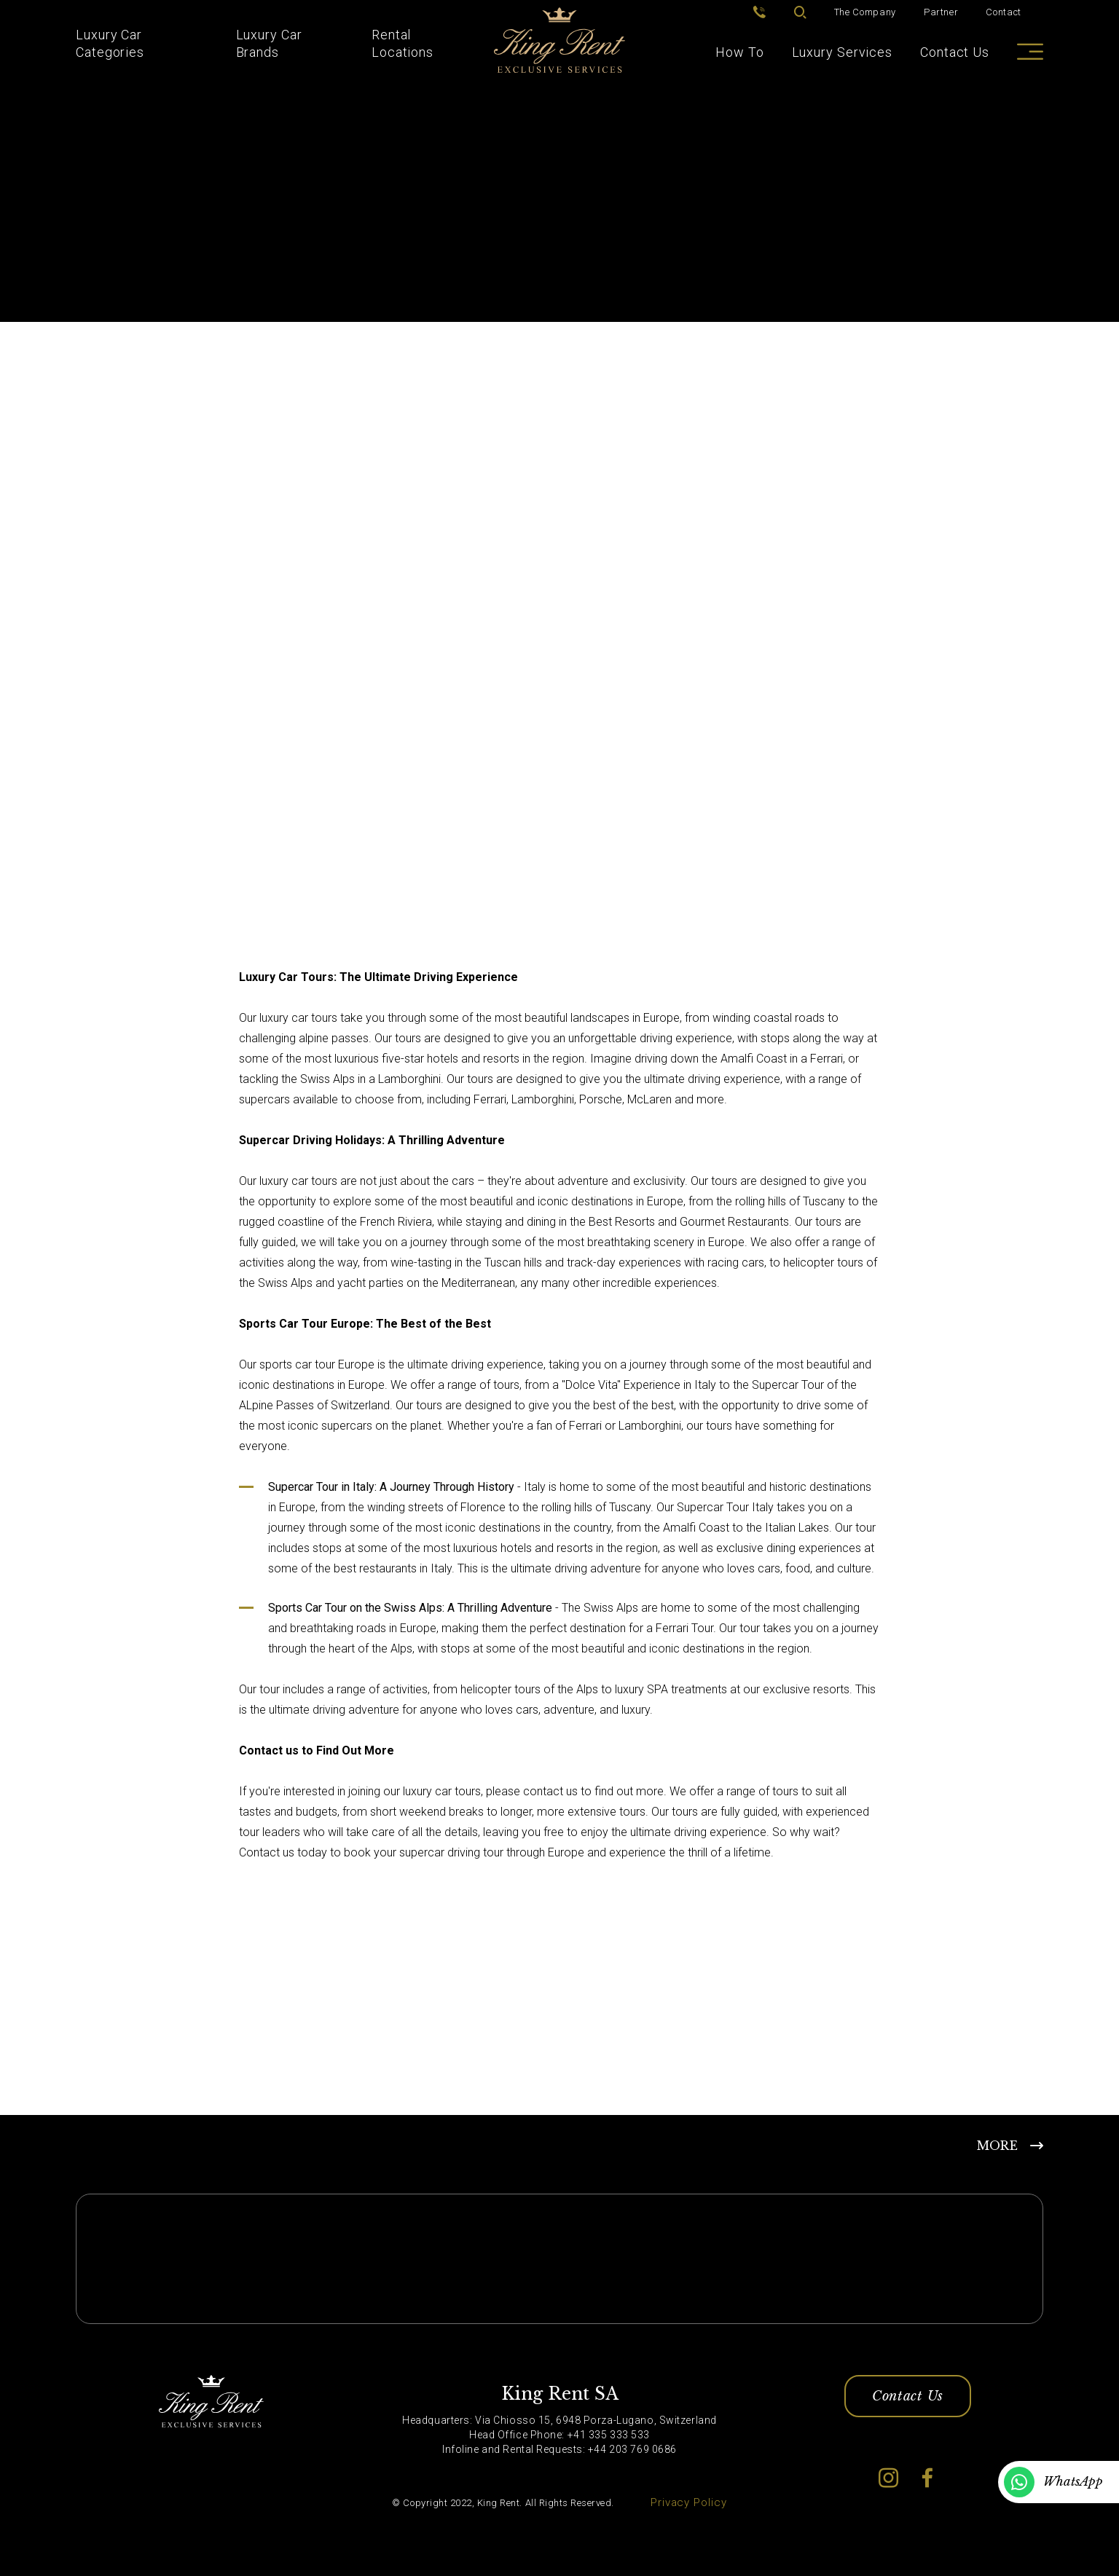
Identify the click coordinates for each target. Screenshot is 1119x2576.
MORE (997, 2145)
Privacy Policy (689, 2502)
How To (739, 52)
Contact (1003, 12)
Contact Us (954, 52)
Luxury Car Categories (110, 43)
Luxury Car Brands (269, 43)
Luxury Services (842, 52)
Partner (941, 12)
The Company (865, 12)
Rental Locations (402, 43)
